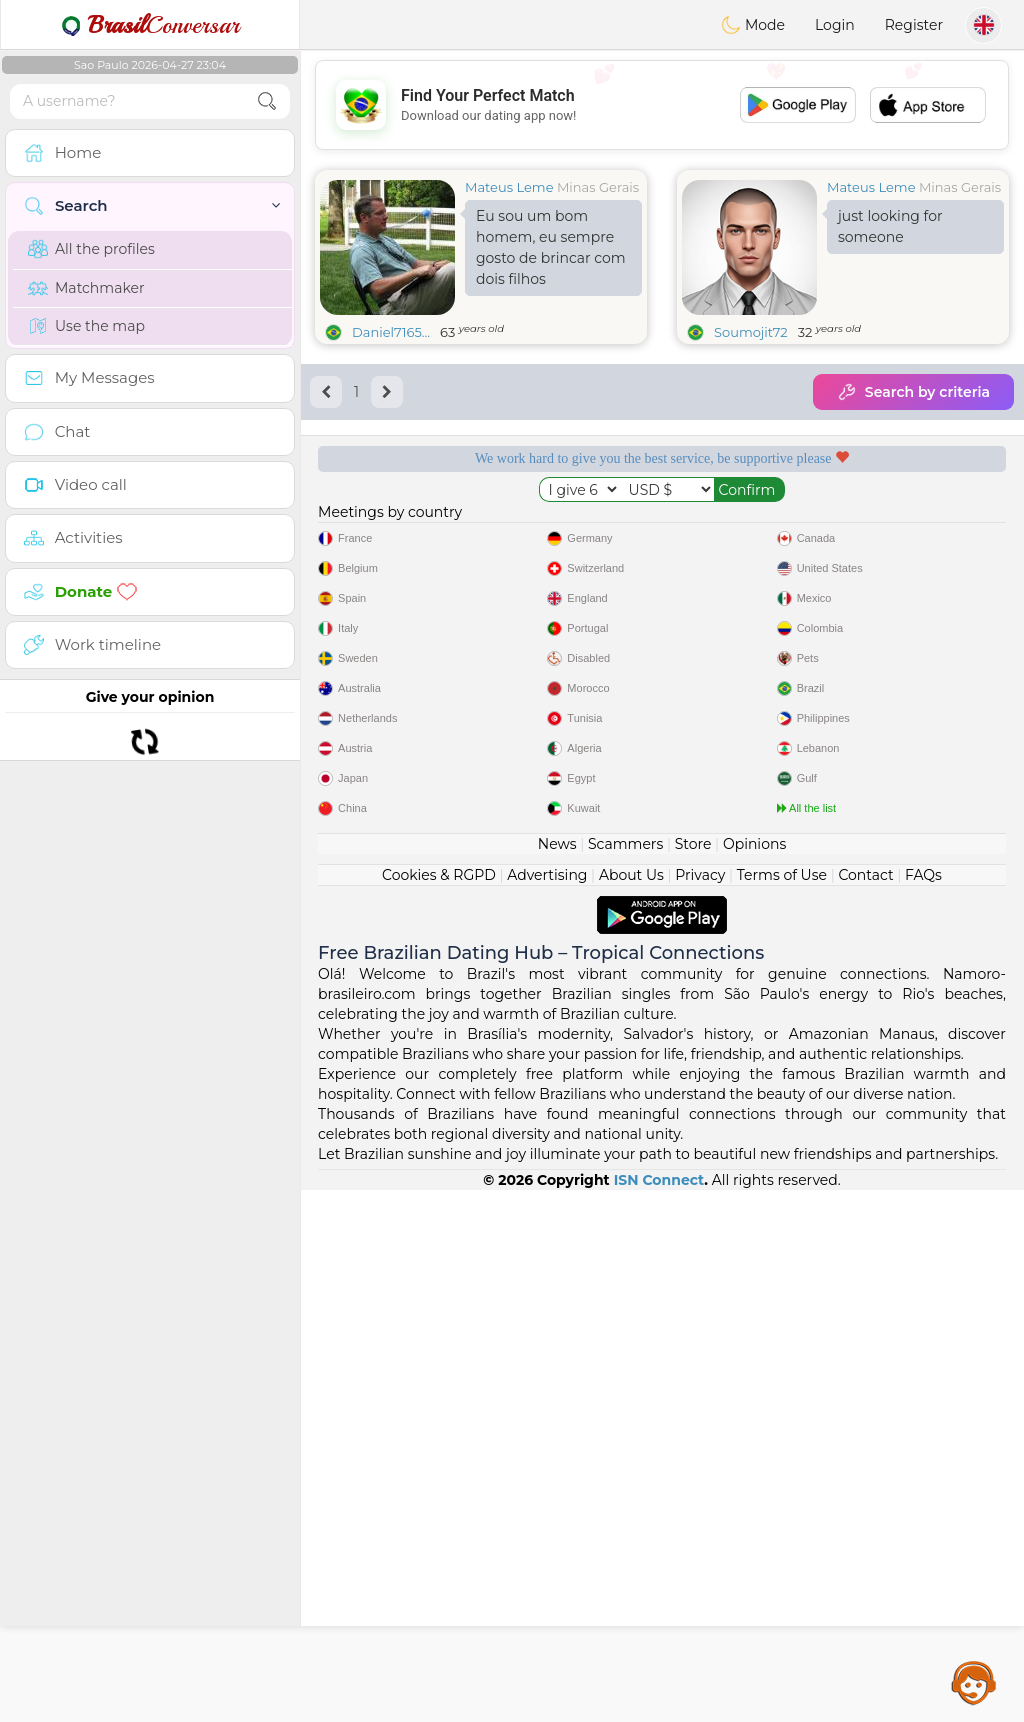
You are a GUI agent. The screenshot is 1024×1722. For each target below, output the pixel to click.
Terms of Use (782, 1407)
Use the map (86, 326)
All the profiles (91, 249)
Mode (753, 25)
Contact (865, 1407)
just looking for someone (890, 226)
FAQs (923, 1407)
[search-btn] (267, 101)
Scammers (625, 1376)
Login (835, 25)
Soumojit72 (751, 332)
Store (693, 1376)
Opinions (754, 1376)
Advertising (547, 1407)
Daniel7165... (391, 332)
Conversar (150, 25)
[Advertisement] (662, 105)
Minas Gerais (598, 187)
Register (914, 25)
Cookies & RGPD (439, 1407)
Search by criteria (913, 392)
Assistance (974, 1682)
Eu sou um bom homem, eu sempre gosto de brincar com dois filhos (551, 247)
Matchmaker (86, 288)
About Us (631, 1407)
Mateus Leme (509, 187)
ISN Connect (659, 1712)
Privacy (700, 1407)
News (557, 1376)
